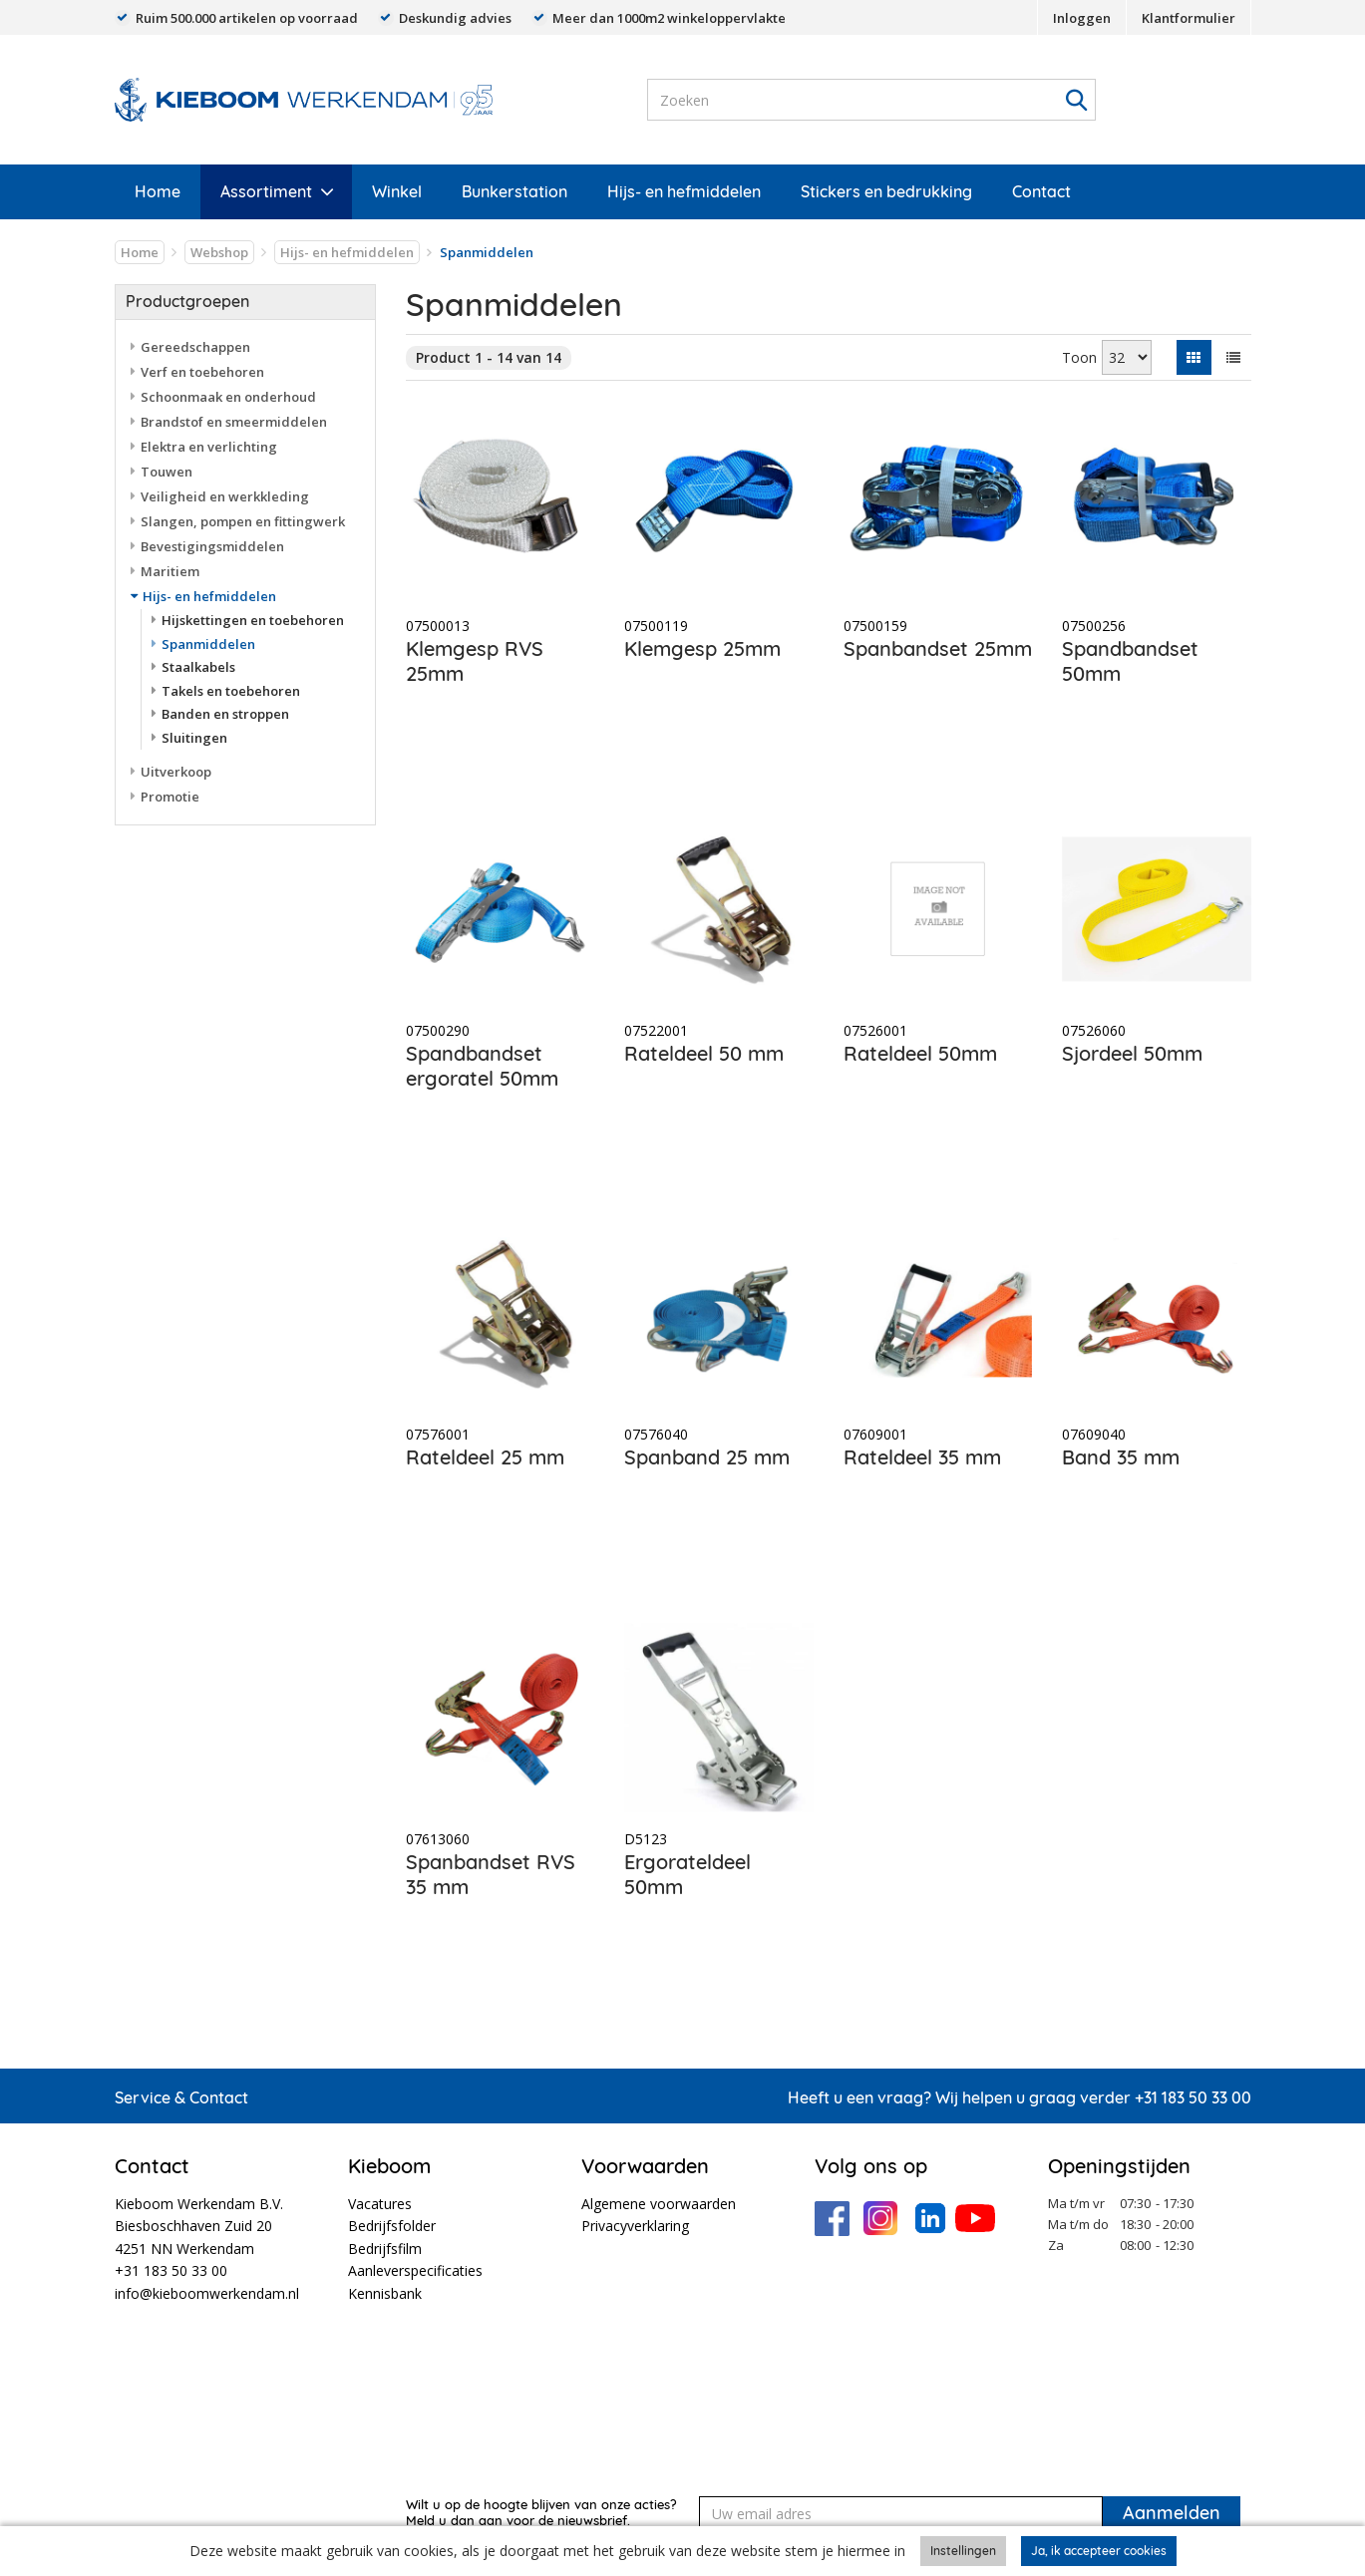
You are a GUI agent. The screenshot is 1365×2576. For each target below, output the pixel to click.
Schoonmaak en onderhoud (228, 397)
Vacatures (380, 2203)
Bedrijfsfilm (385, 2248)
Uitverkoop (176, 772)
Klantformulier (1188, 18)
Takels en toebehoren (231, 691)
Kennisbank (385, 2293)
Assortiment (266, 191)
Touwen (166, 472)
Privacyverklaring (635, 2225)
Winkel (397, 191)
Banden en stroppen (225, 714)
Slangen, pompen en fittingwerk (243, 521)
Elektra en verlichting (209, 447)
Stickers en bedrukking (886, 191)
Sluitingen (194, 738)
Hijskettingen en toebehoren (253, 620)
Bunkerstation (514, 191)
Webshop (219, 252)
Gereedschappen (195, 347)
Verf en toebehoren (202, 372)
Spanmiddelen (208, 644)
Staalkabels (198, 667)
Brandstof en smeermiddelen (234, 422)
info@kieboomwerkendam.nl (207, 2293)
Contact (1041, 191)
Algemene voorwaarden (658, 2203)
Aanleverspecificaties (415, 2270)
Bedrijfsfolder (392, 2225)
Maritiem (170, 571)
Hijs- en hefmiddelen (684, 191)
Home (157, 191)
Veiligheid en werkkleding (225, 496)
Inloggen (1082, 18)
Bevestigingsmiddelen (212, 546)
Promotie (170, 796)
